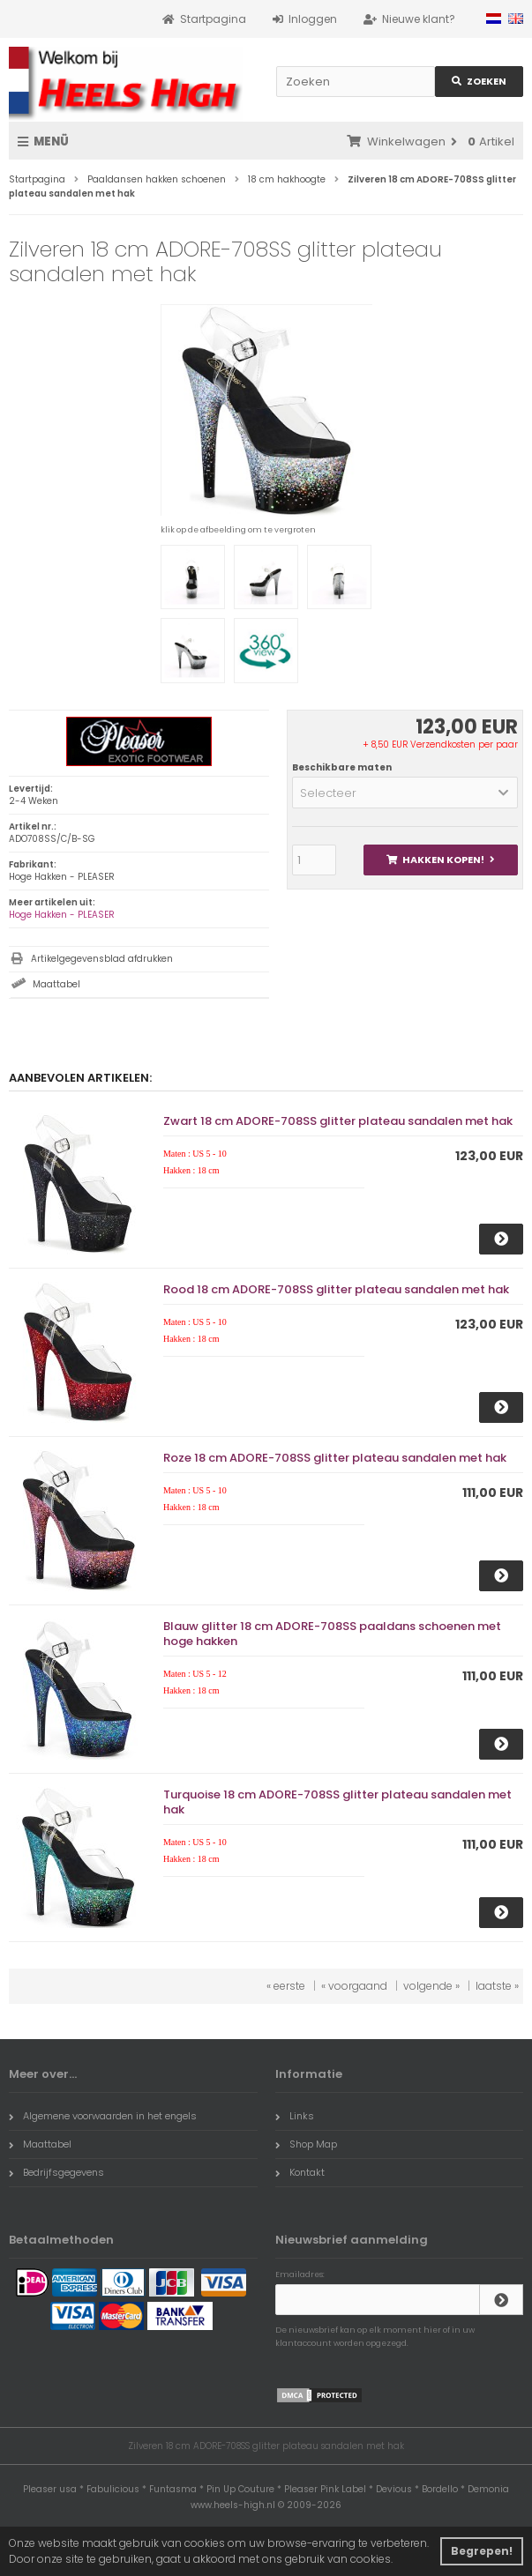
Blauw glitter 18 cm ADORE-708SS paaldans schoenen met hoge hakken (332, 1633)
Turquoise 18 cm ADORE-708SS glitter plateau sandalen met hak (337, 1802)
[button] (405, 792)
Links (294, 2116)
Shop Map (306, 2144)
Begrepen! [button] (482, 2550)
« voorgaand (354, 1985)
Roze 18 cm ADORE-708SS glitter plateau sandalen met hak (334, 1457)
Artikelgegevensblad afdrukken (102, 958)
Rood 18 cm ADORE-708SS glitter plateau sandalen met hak (336, 1289)
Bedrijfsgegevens (56, 2172)
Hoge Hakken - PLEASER (62, 914)
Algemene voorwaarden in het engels (103, 2116)
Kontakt (300, 2172)
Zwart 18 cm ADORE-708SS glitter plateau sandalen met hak (338, 1121)
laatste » (497, 1985)
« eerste (285, 1985)
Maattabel (56, 984)
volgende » (431, 1985)
